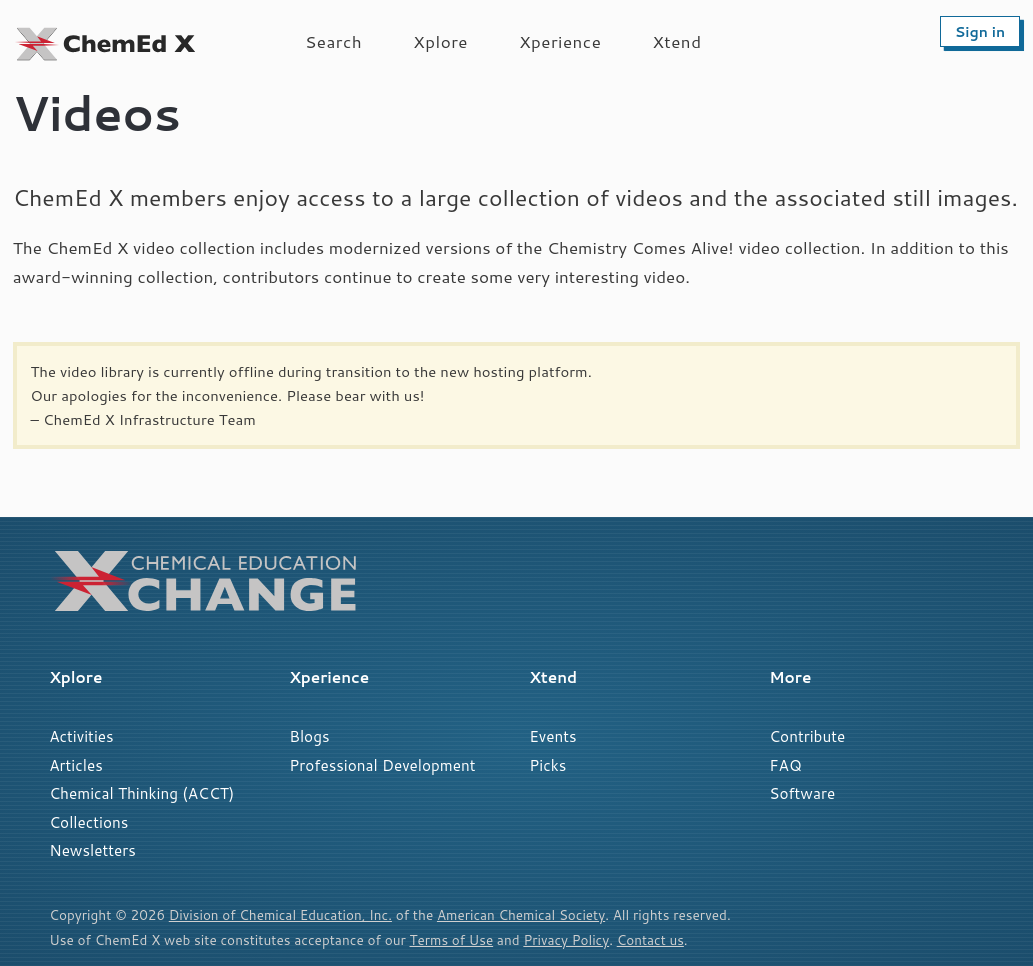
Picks (547, 765)
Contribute (807, 736)
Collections (88, 822)
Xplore (440, 41)
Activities (81, 736)
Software (802, 793)
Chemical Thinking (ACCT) (141, 793)
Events (552, 736)
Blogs (309, 736)
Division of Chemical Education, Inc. (281, 914)
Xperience (560, 41)
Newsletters (92, 850)
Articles (76, 765)
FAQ (785, 765)
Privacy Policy (567, 939)
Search (333, 41)
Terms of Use (452, 939)
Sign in (980, 32)
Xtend (676, 41)
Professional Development (382, 765)
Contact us (652, 939)
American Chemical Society (524, 914)
